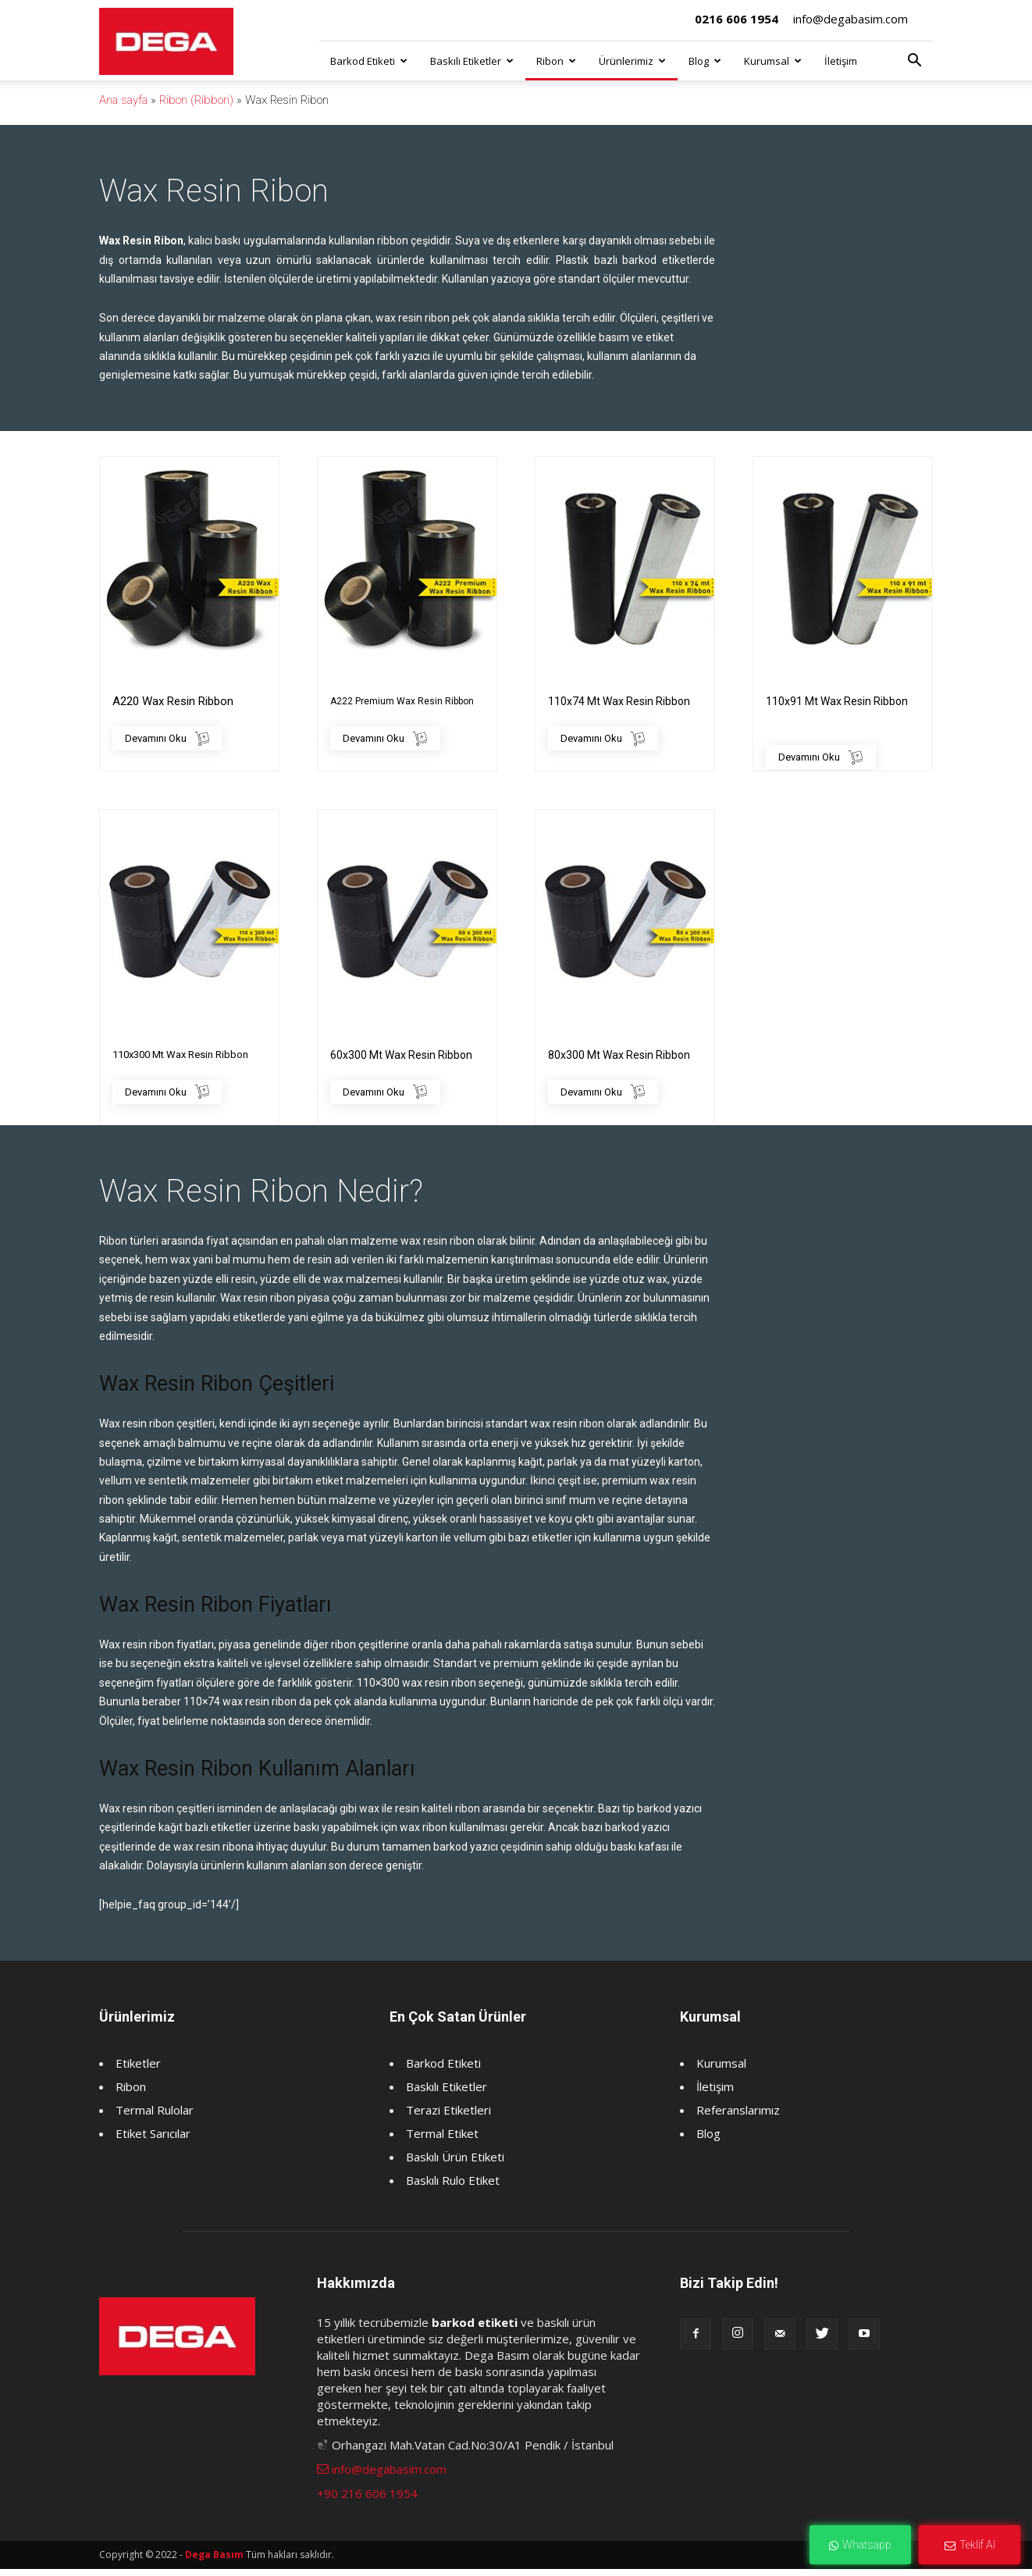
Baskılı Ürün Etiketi (455, 2164)
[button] (914, 61)
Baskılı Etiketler (472, 61)
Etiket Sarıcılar (153, 2140)
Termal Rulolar (155, 2117)
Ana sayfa (123, 100)
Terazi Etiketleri (448, 2117)
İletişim (840, 61)
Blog (705, 61)
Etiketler (138, 2070)
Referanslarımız (738, 2117)
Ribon (556, 61)
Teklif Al (970, 2545)
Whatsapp (860, 2545)
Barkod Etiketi (368, 61)
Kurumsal (773, 61)
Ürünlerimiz (632, 61)
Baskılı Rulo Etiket (453, 2187)
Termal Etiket (442, 2140)
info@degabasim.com (850, 19)
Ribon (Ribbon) (196, 100)
